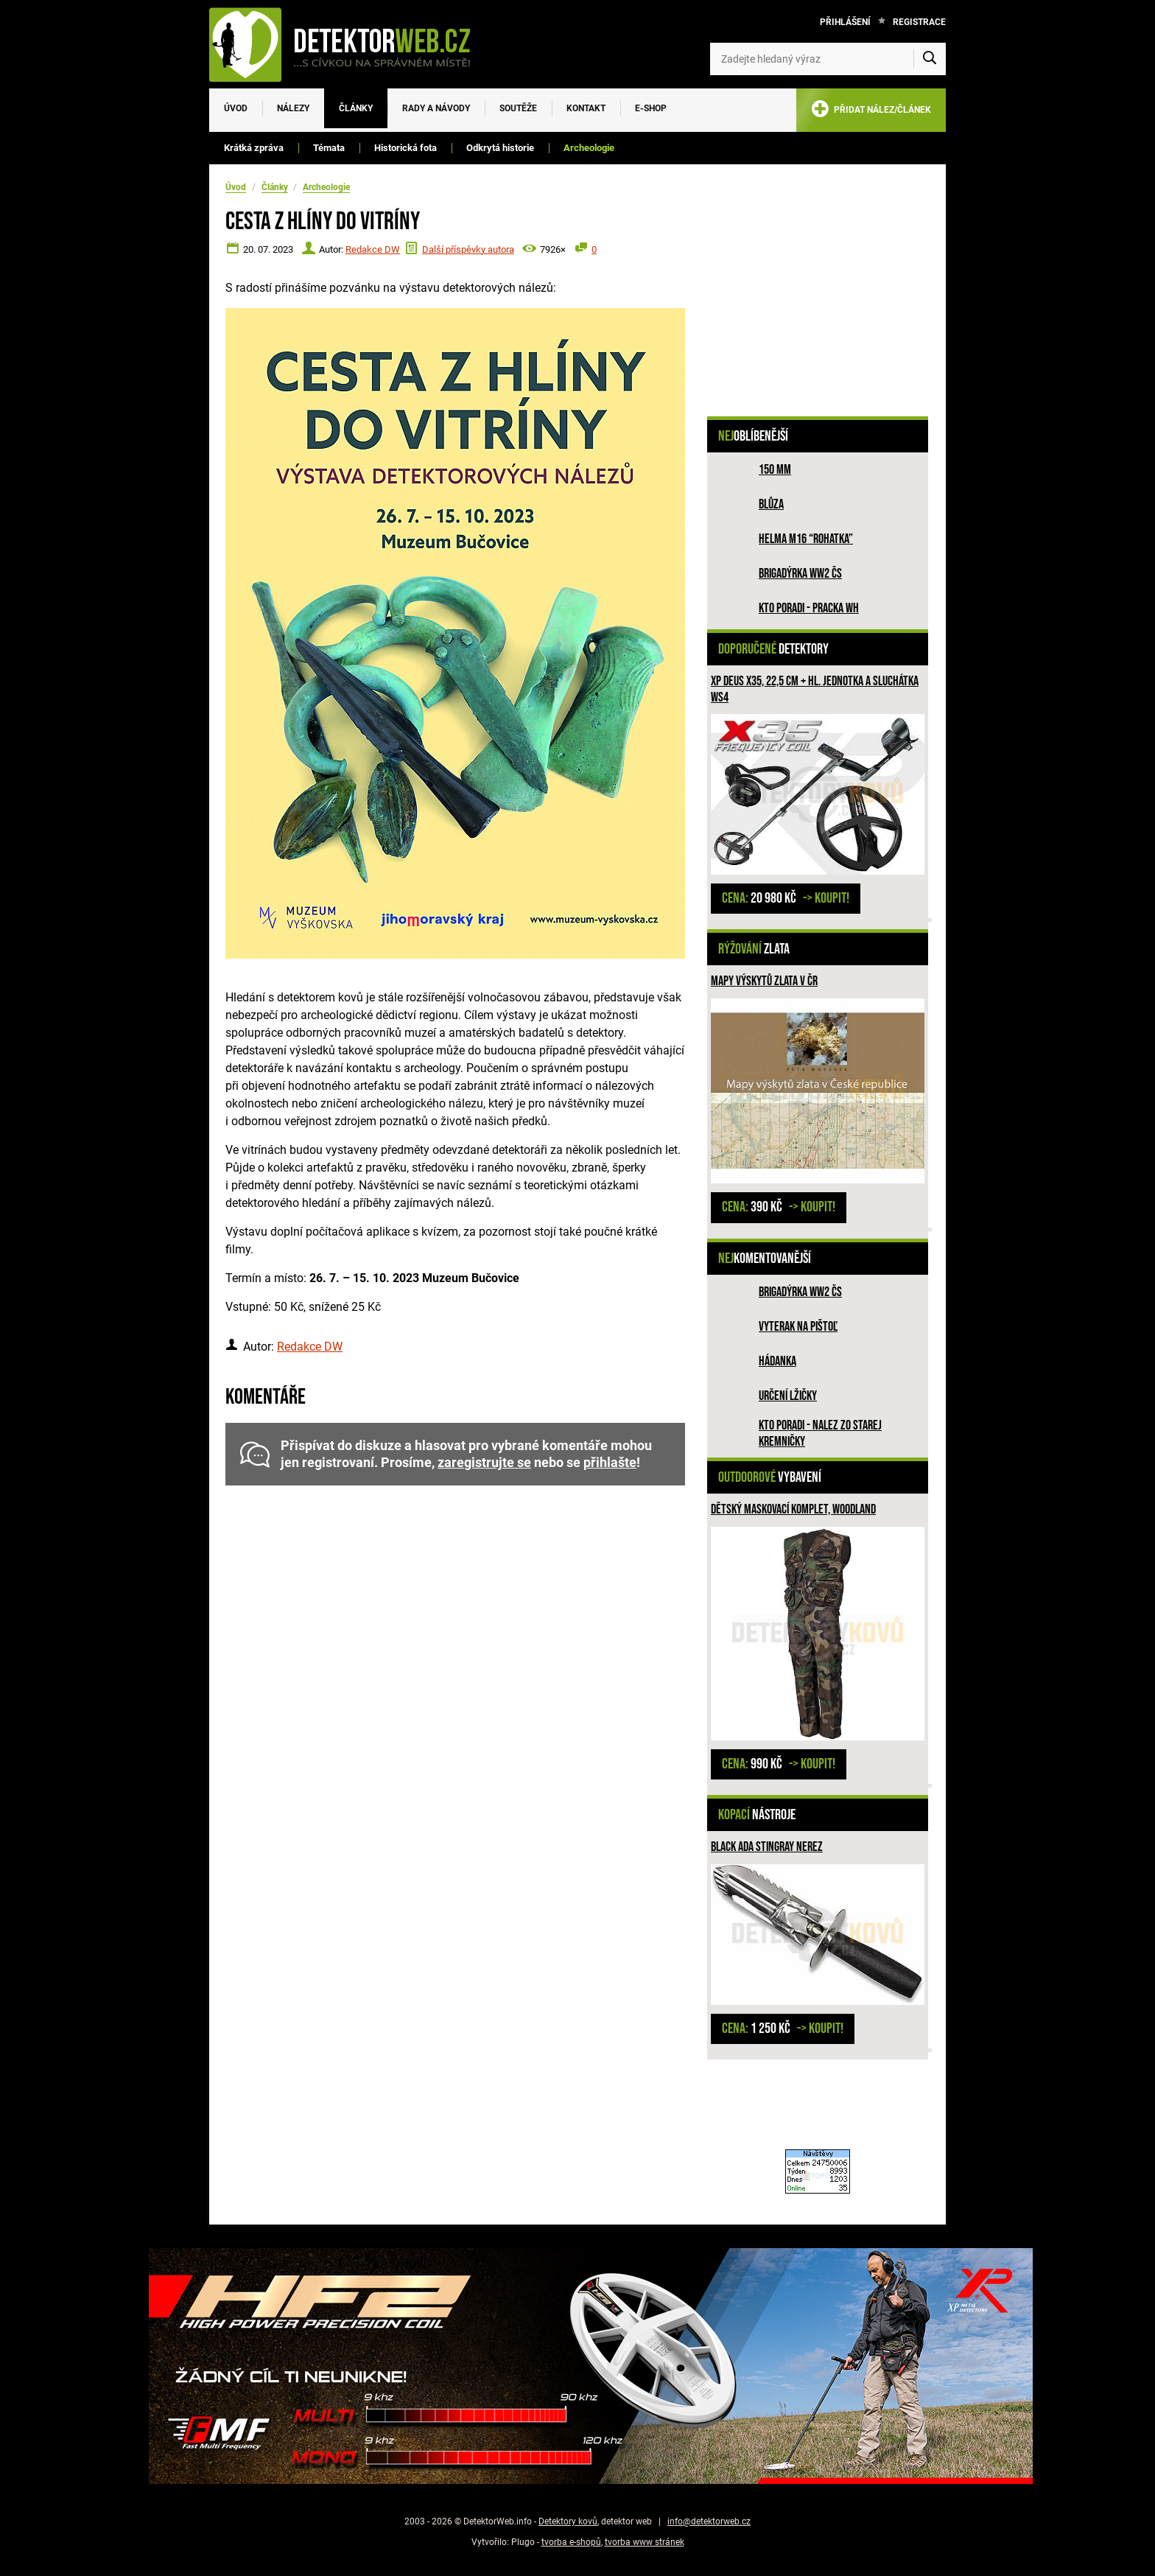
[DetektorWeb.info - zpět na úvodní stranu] (349, 44)
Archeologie (589, 147)
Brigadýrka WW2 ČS (800, 573)
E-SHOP (651, 108)
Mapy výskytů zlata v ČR (764, 981)
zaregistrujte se (484, 1462)
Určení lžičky (788, 1396)
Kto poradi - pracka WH (809, 608)
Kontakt (585, 108)
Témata (329, 147)
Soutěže (518, 108)
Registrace (919, 22)
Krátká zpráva (254, 147)
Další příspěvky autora (468, 249)
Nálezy (293, 108)
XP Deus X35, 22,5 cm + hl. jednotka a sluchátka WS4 (815, 689)
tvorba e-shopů (571, 2542)
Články (356, 108)
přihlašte (609, 1462)
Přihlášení (845, 22)
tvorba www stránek (644, 2542)
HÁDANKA (777, 1361)
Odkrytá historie (500, 147)
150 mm (775, 469)
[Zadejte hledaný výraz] (828, 59)
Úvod (236, 108)
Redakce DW (372, 249)
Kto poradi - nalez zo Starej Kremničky (820, 1433)
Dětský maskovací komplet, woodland (793, 1509)
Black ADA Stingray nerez (767, 1847)
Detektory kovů (567, 2521)
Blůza (771, 504)
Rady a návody (436, 108)
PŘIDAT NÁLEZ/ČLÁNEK (871, 111)
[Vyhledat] (929, 59)
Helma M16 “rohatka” (806, 539)
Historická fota (405, 147)
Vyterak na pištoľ (798, 1326)
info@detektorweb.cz (709, 2521)
